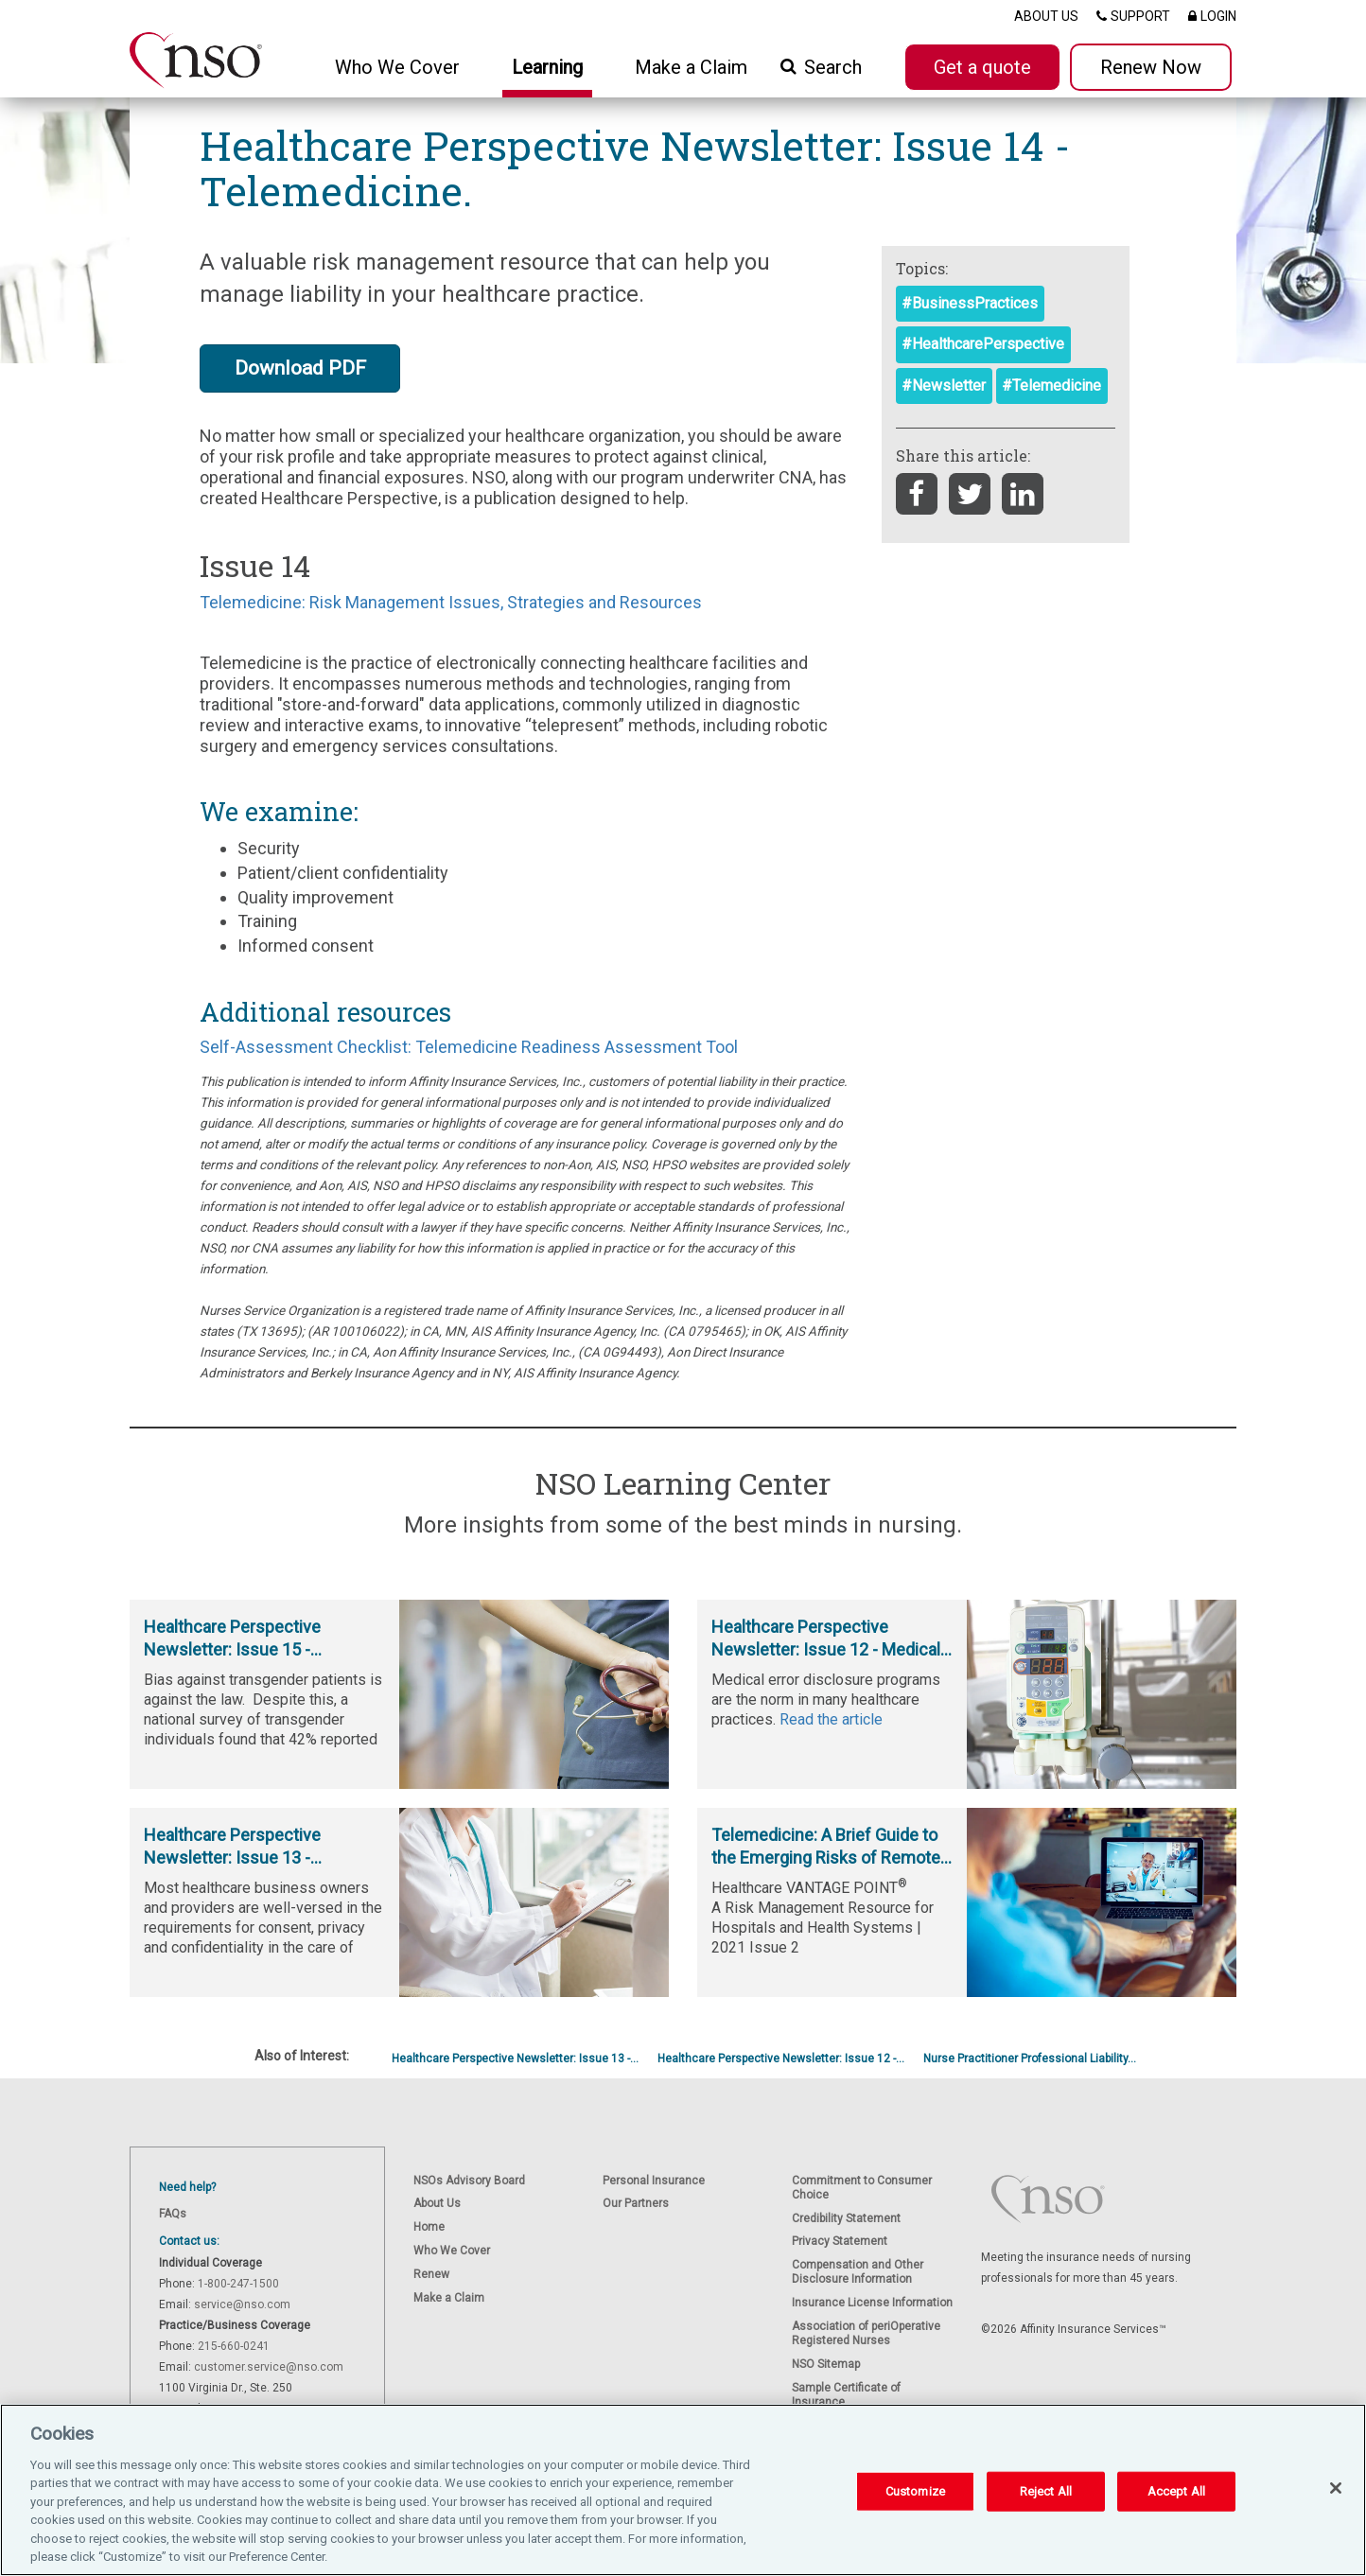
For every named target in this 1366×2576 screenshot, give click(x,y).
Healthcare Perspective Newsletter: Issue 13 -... (515, 2058)
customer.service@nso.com (268, 2367)
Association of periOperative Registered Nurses (866, 2333)
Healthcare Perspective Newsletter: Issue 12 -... (780, 2058)
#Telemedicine (1051, 385)
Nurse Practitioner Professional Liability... (1029, 2058)
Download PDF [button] (300, 368)
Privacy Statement (839, 2241)
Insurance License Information (872, 2302)
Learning (547, 67)
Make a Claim (691, 67)
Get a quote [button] (982, 67)
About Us (437, 2203)
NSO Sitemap (826, 2364)
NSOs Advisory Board (469, 2180)
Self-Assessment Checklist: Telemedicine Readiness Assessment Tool (469, 1047)
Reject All (1046, 2491)
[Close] (1336, 2488)
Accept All (1176, 2491)
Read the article (831, 1719)
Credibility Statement (846, 2218)
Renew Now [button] (1150, 67)
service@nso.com (242, 2304)
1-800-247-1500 (238, 2283)
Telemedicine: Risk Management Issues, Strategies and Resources (451, 602)
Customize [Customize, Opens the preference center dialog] (915, 2491)
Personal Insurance (654, 2180)
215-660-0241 (234, 2346)
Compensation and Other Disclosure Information (857, 2272)
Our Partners (636, 2203)
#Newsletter (944, 385)
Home (429, 2227)
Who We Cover (451, 2250)
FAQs (172, 2213)
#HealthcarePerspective (983, 344)
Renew (431, 2274)
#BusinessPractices (970, 303)
